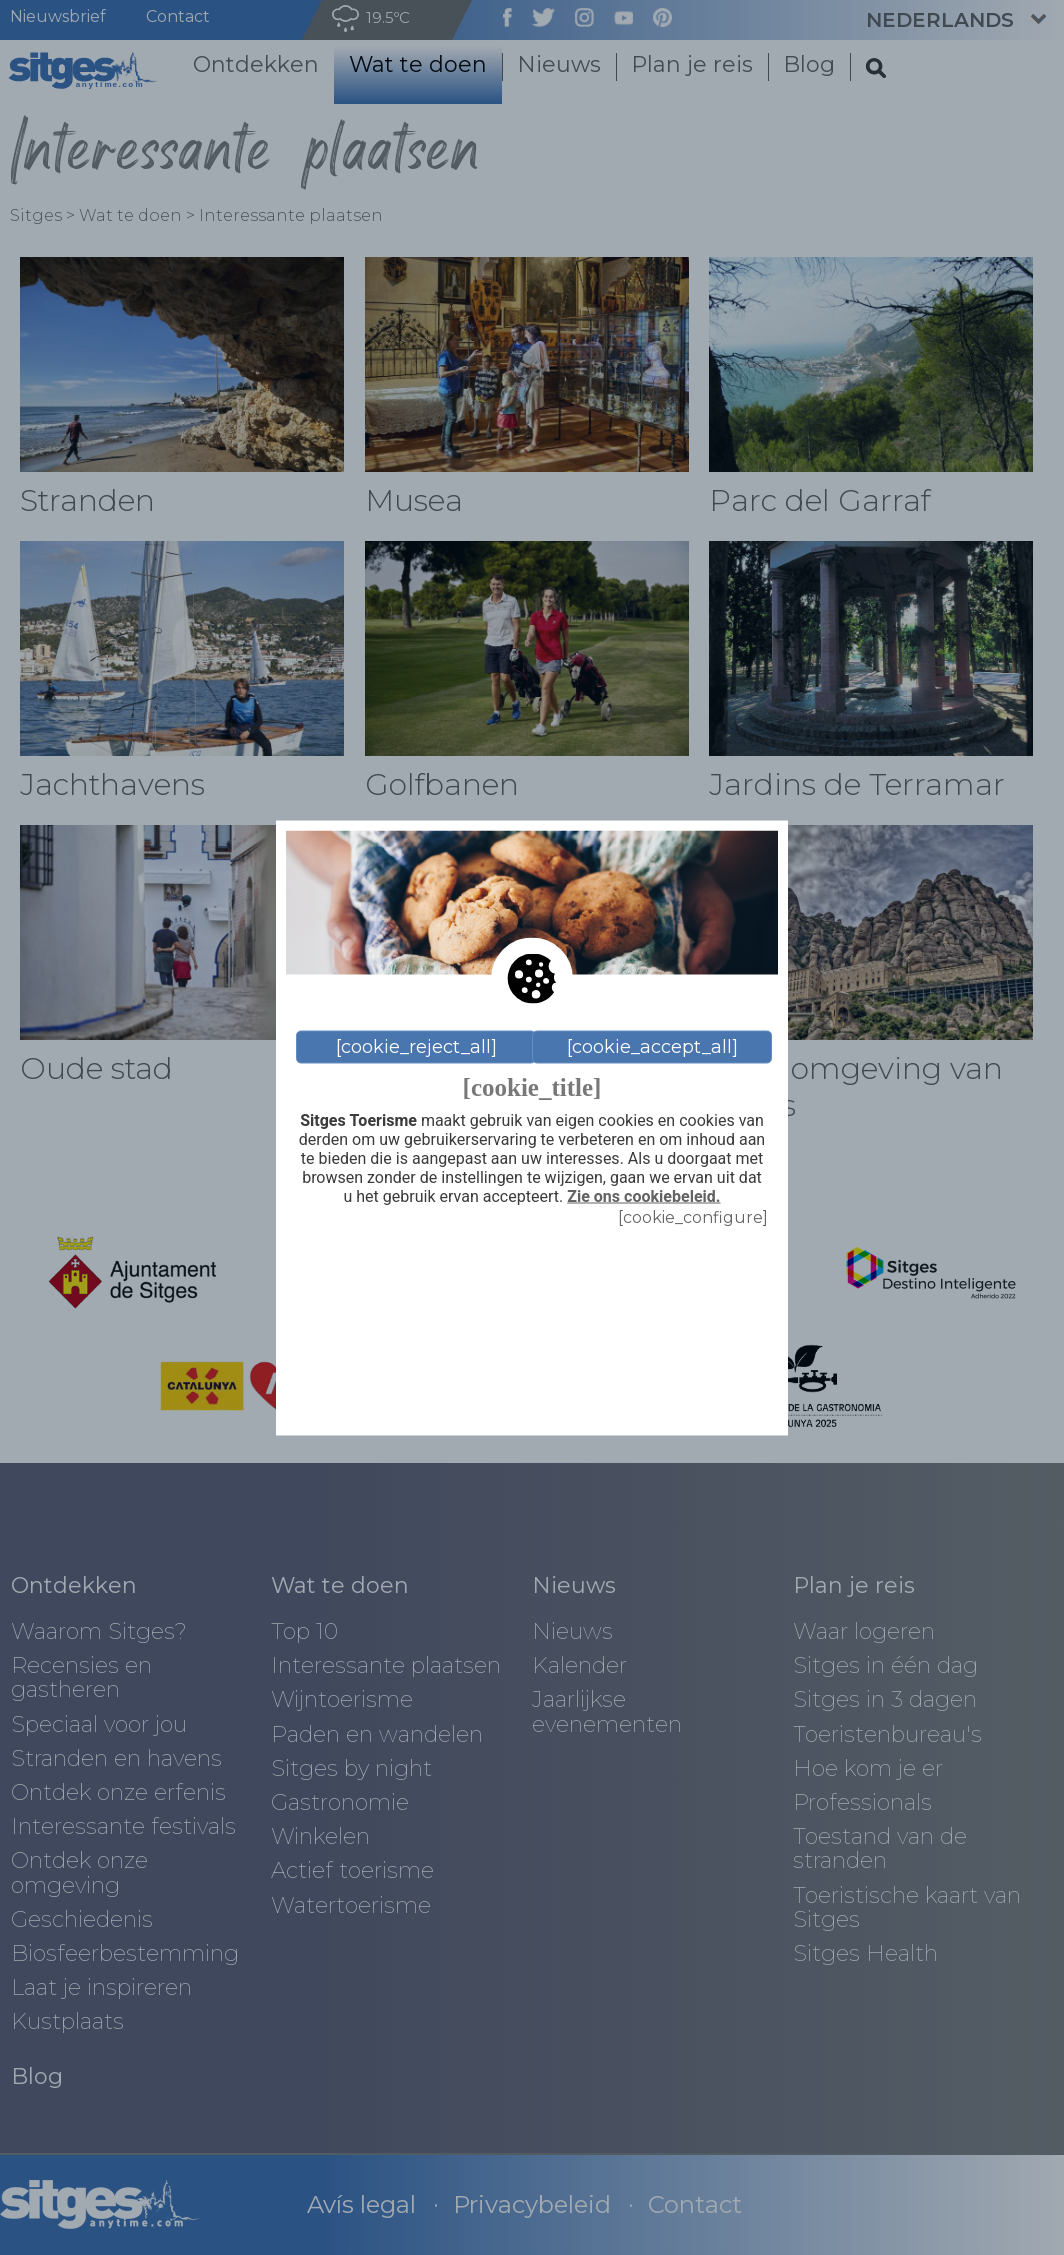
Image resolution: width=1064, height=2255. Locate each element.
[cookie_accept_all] (652, 1047)
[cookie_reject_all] (416, 1047)
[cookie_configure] (693, 1216)
